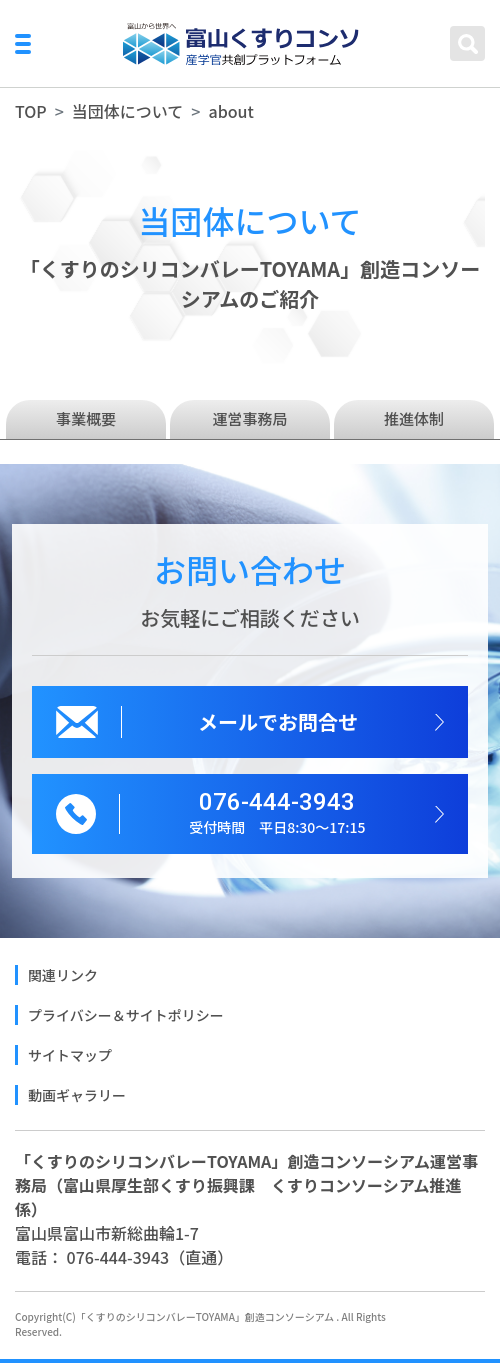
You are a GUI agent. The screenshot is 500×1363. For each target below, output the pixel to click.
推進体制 (414, 418)
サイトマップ (70, 1055)
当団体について (128, 111)
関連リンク (63, 975)
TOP (31, 111)
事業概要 (86, 418)
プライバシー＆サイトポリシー (126, 1015)
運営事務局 (249, 418)
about (230, 111)
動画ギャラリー (77, 1095)
